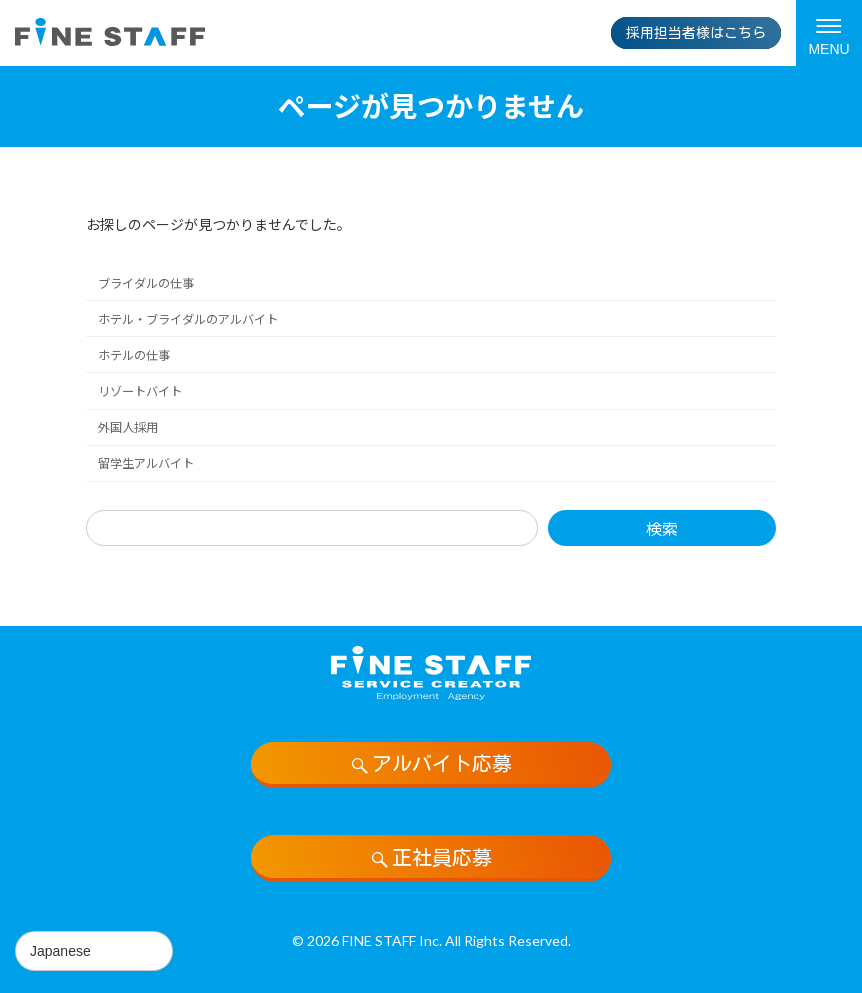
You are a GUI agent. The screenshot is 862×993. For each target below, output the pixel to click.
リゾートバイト (140, 391)
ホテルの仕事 (134, 355)
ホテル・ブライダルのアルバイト (188, 319)
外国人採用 (128, 427)
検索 (662, 528)
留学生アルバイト (146, 463)
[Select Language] (94, 951)
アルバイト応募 (431, 764)
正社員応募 (431, 858)
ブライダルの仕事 (146, 283)
